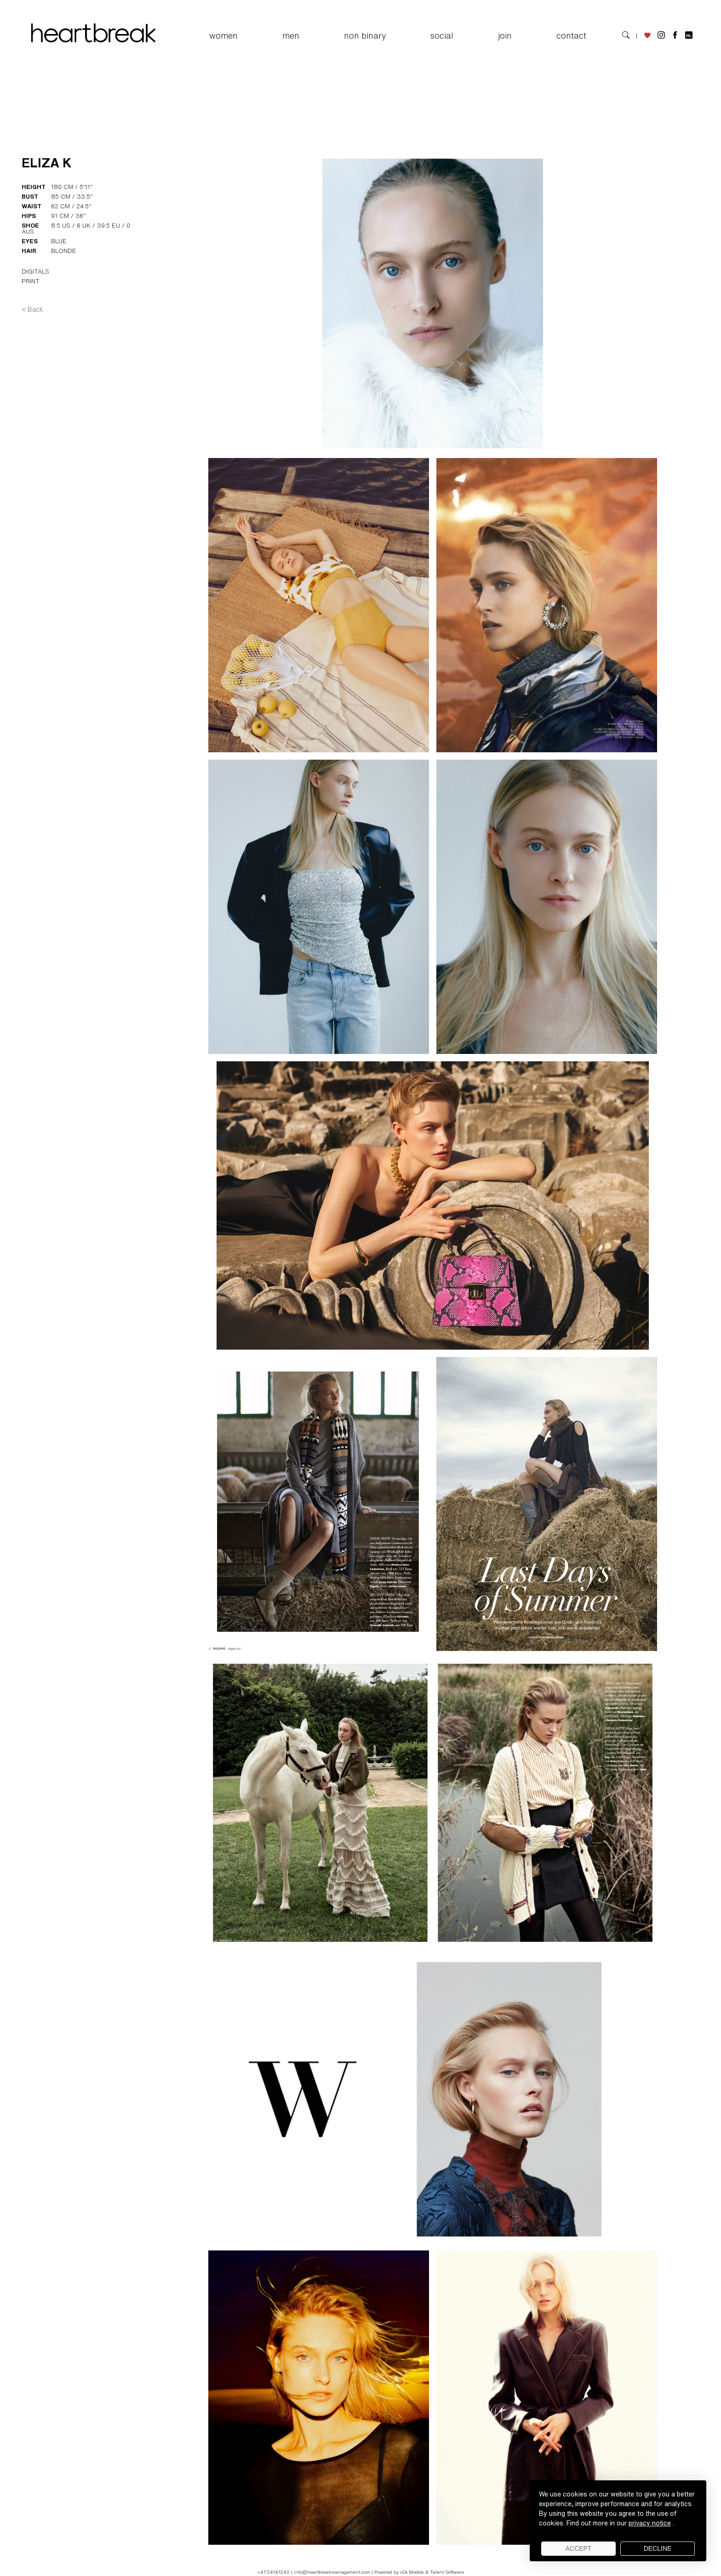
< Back (32, 309)
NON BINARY (365, 35)
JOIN (505, 35)
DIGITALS (35, 272)
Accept (579, 2548)
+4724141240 (274, 2572)
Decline (658, 2548)
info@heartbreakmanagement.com (332, 2572)
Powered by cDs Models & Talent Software (419, 2572)
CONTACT (571, 35)
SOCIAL (441, 35)
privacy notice (650, 2523)
